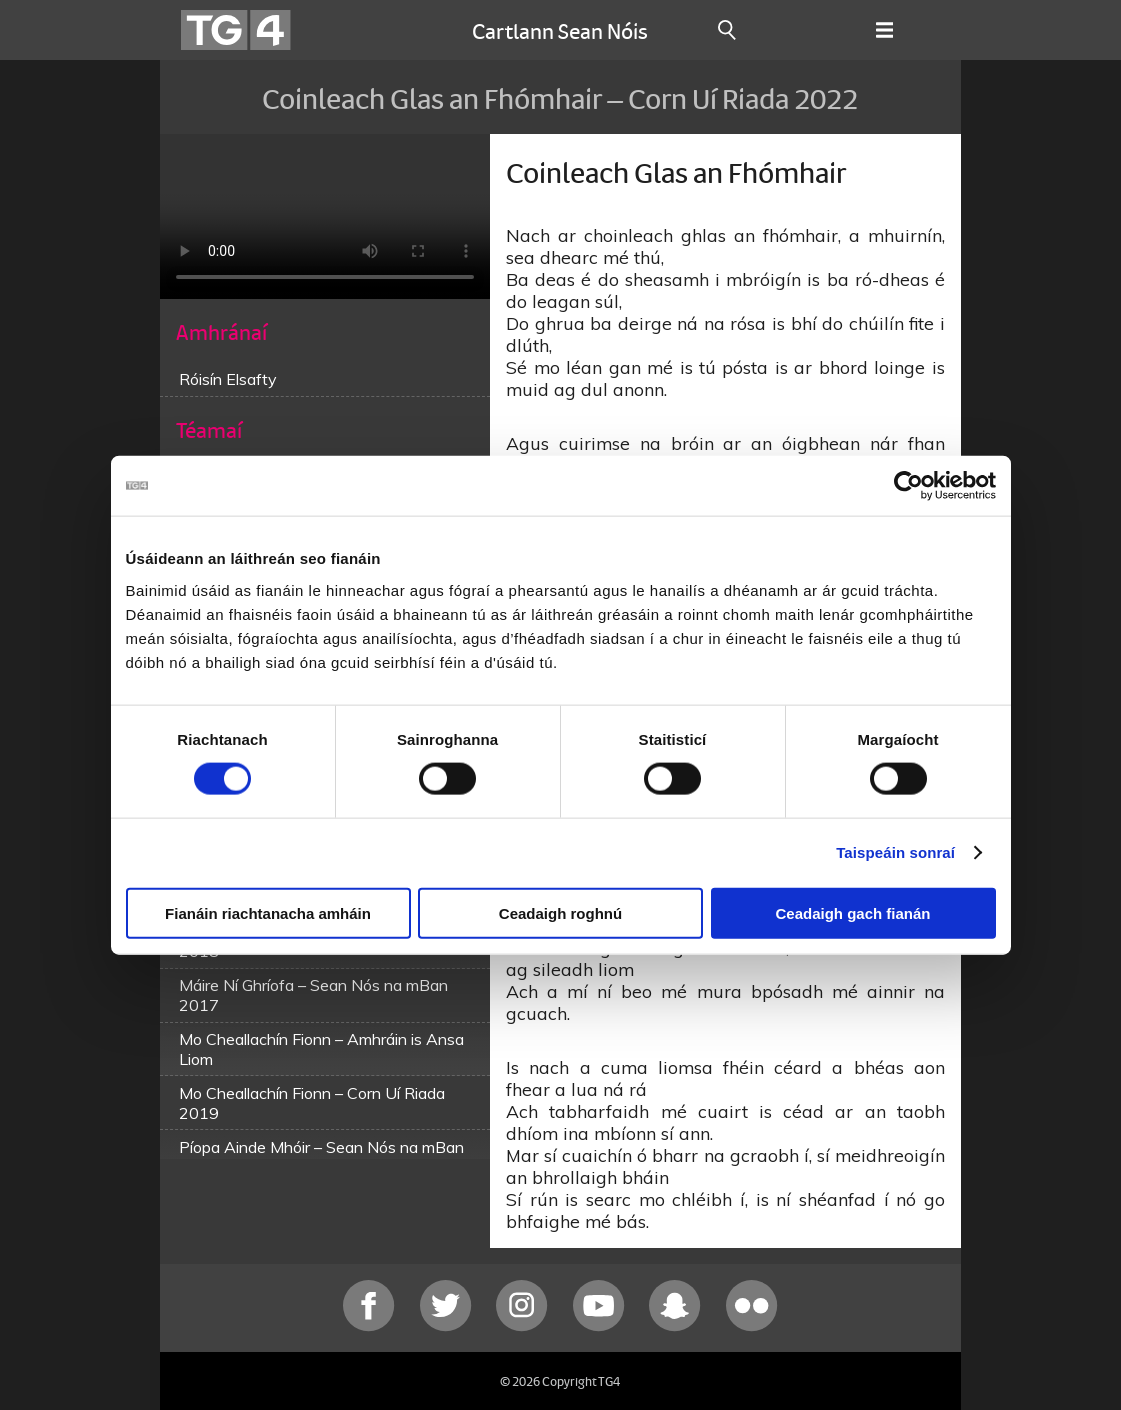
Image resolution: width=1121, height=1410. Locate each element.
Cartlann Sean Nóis (560, 30)
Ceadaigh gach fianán (852, 912)
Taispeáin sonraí (895, 852)
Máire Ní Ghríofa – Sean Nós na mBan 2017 (313, 995)
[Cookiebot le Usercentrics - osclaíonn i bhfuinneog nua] (908, 486)
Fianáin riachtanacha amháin (268, 912)
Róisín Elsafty (228, 379)
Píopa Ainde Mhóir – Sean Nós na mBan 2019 (321, 1157)
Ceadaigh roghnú (560, 912)
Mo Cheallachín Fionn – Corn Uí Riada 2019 (312, 1103)
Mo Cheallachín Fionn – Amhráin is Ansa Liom (321, 1049)
